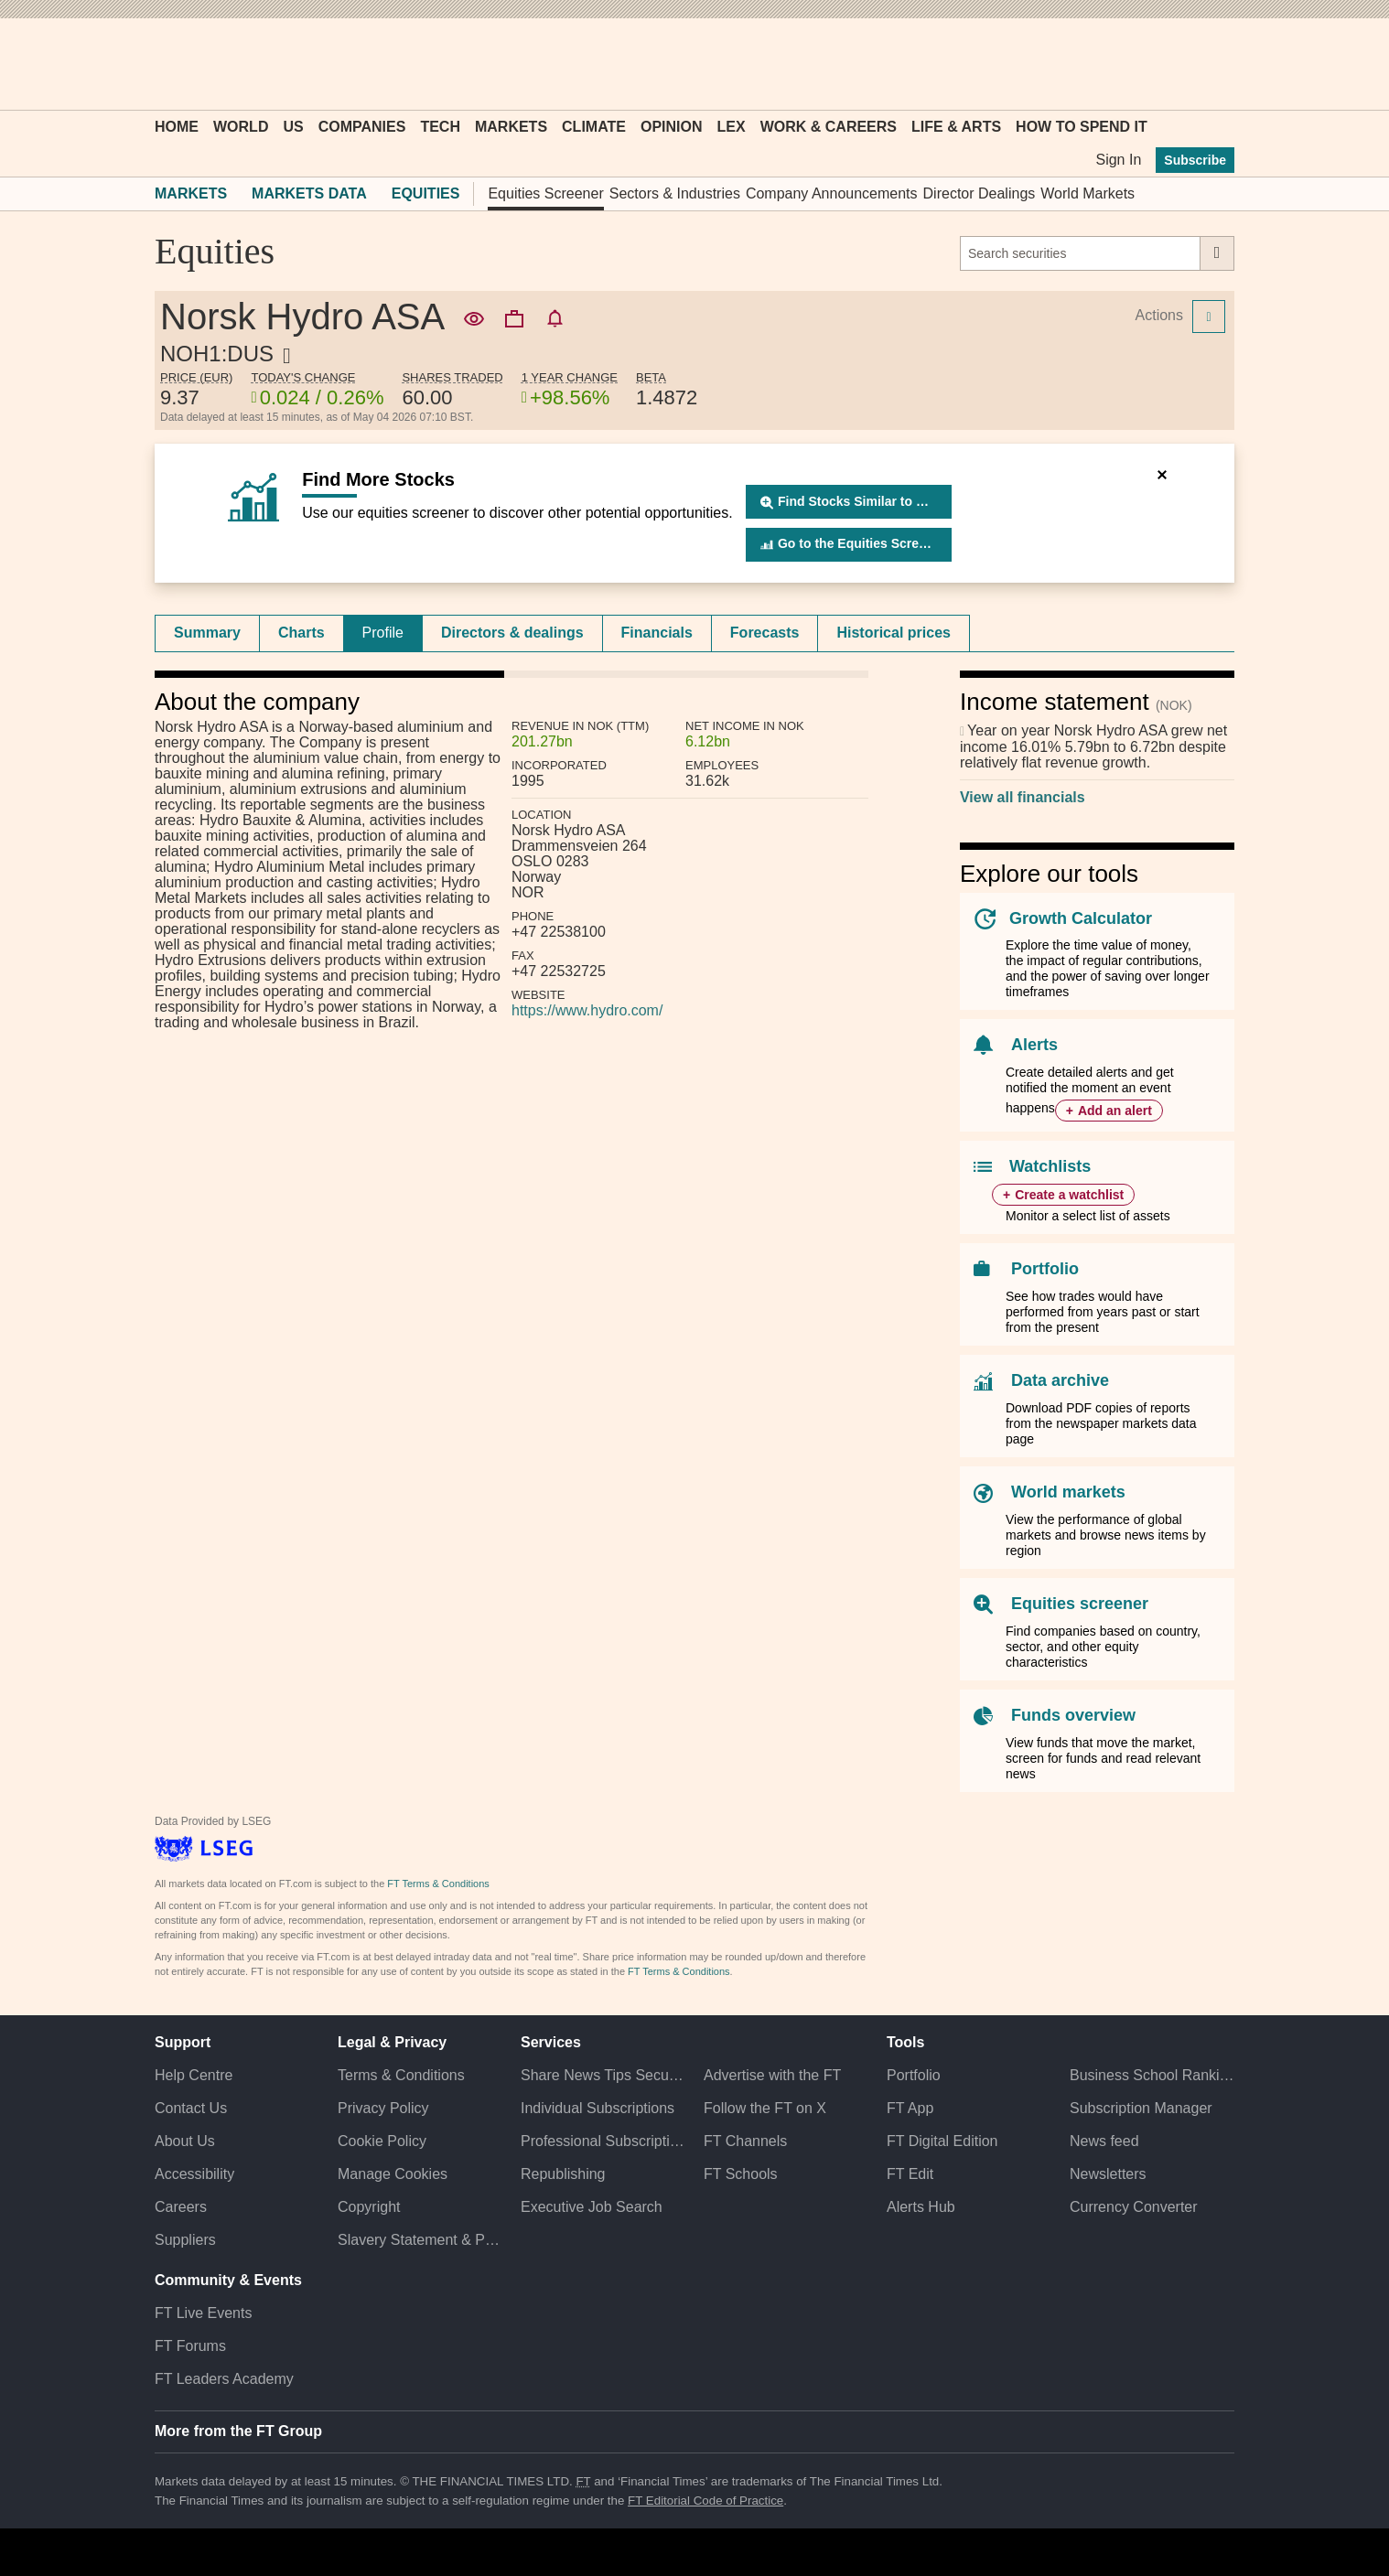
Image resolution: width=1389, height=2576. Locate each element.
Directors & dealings (512, 632)
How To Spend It (1081, 126)
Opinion (672, 126)
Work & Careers (828, 126)
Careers (181, 2207)
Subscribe (1195, 160)
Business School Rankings (1152, 2075)
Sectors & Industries (674, 193)
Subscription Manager (1141, 2108)
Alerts (1034, 1045)
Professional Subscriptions (603, 2141)
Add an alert (1115, 1110)
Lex (731, 126)
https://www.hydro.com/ (586, 1010)
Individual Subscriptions (597, 2108)
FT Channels (745, 2141)
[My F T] (1210, 64)
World (240, 126)
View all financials (1022, 797)
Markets (511, 126)
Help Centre (193, 2075)
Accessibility (194, 2174)
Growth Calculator (1080, 918)
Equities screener (1079, 1603)
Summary (207, 632)
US (293, 126)
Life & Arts (956, 126)
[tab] (207, 633)
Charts (301, 632)
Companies (362, 126)
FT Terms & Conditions (438, 1883)
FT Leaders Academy (224, 2379)
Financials (657, 632)
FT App (910, 2108)
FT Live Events (203, 2313)
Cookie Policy (382, 2141)
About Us (185, 2141)
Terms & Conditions (401, 2075)
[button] (163, 64)
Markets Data (309, 193)
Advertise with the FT (772, 2075)
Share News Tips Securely (603, 2075)
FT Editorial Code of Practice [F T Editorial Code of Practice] (705, 2500)
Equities (426, 193)
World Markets (1087, 193)
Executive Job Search (591, 2207)
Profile (383, 632)
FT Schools (741, 2174)
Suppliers (185, 2240)
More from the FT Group (238, 2431)
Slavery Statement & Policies (420, 2240)
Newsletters (1108, 2174)
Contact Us (191, 2108)
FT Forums (190, 2346)
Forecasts (765, 632)
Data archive (1060, 1380)
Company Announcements (832, 193)
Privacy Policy (383, 2108)
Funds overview (1073, 1715)
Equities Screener (545, 193)
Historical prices (893, 632)
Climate (594, 126)
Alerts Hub (921, 2207)
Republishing (563, 2174)
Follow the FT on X (765, 2108)
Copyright (369, 2207)
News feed (1104, 2141)
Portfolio (1045, 1269)
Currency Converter (1134, 2207)
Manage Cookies (392, 2174)
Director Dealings (979, 193)
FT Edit (910, 2174)
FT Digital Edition (942, 2141)
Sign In (1118, 159)
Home (177, 126)
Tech (440, 126)
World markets (1068, 1492)
